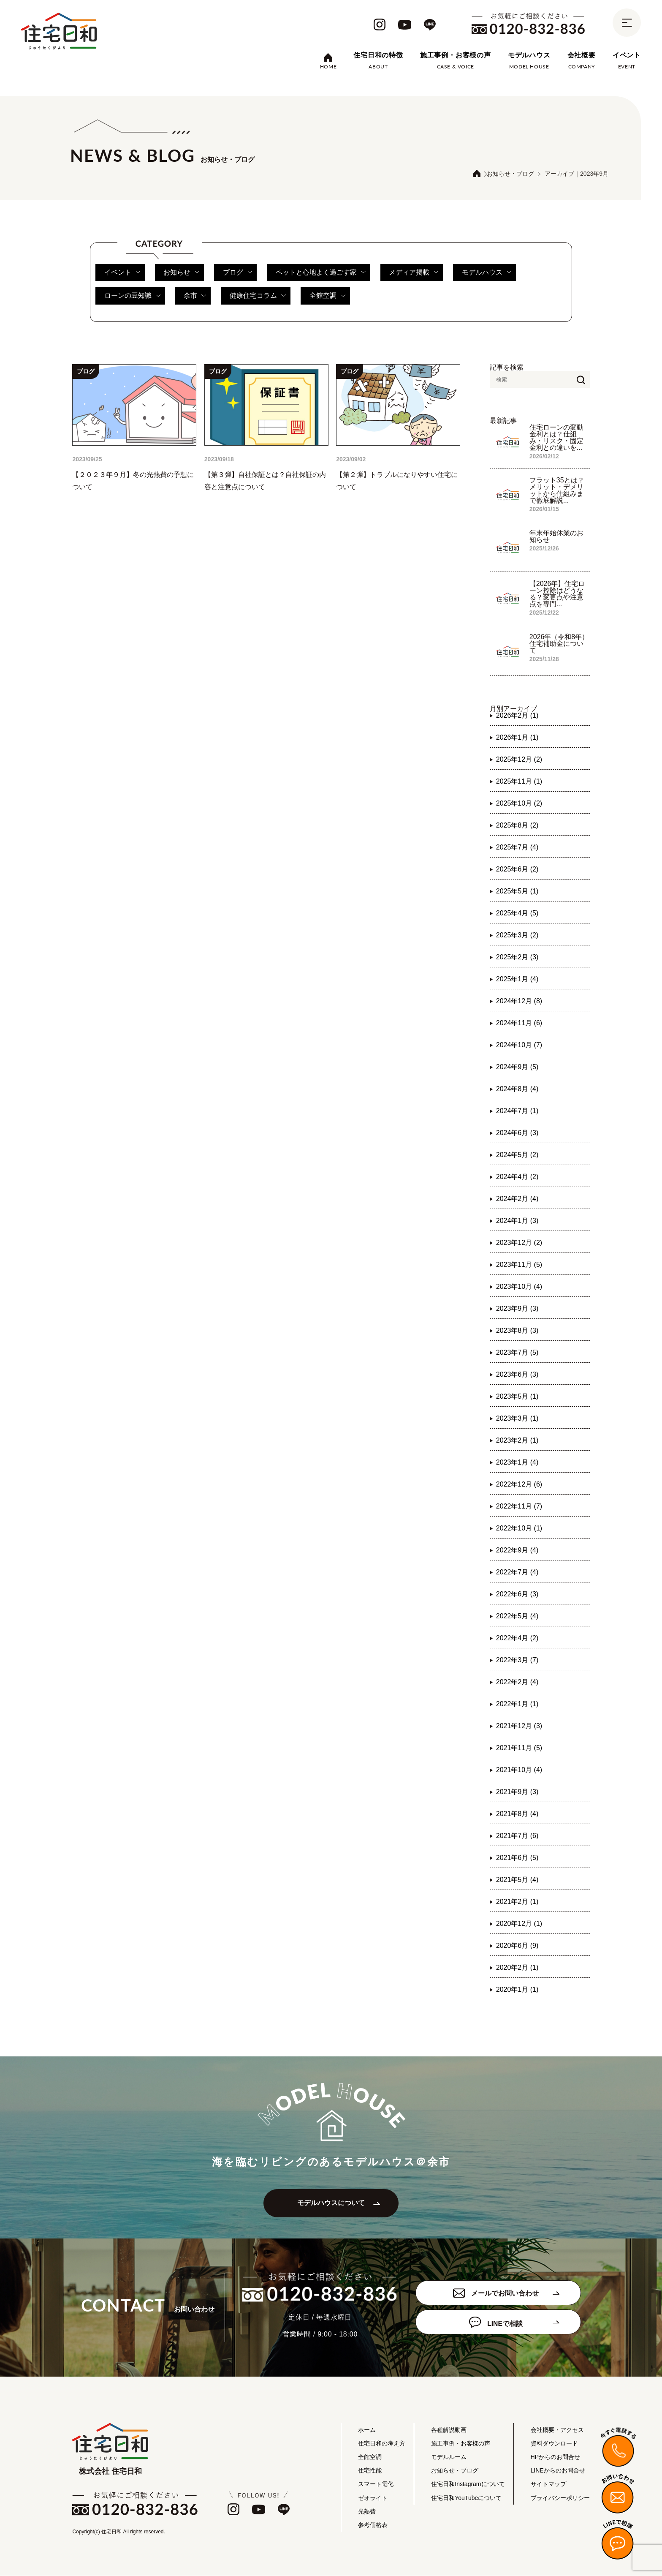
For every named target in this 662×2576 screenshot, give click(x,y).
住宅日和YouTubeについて (466, 2498)
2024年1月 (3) (517, 1220)
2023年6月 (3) (517, 1374)
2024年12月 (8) (519, 1001)
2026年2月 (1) (517, 715)
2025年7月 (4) (517, 847)
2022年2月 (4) (517, 1682)
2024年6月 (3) (517, 1132)
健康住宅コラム (259, 296)
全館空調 (328, 296)
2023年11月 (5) (519, 1264)
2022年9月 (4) (517, 1550)
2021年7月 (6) (517, 1835)
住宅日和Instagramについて (468, 2484)
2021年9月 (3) (517, 1791)
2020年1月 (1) (517, 1989)
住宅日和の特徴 (378, 55)
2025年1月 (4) (517, 979)
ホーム (367, 2430)
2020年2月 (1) (517, 1967)
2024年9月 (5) (517, 1066)
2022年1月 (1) (517, 1703)
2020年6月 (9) (517, 1945)
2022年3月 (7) (517, 1660)
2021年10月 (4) (519, 1769)
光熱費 (367, 2512)
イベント (627, 55)
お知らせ (182, 272)
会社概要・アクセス (557, 2430)
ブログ (238, 272)
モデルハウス (529, 55)
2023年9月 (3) (517, 1308)
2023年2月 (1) (517, 1440)
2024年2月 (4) (517, 1198)
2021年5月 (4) (517, 1879)
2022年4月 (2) (517, 1638)
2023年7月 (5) (517, 1352)
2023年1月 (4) (517, 1462)
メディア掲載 (415, 272)
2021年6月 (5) (517, 1857)
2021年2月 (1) (517, 1901)
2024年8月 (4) (517, 1088)
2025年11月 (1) (519, 781)
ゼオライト (373, 2498)
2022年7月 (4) (517, 1572)
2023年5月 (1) (517, 1396)
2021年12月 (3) (519, 1725)
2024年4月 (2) (517, 1176)
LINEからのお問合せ (558, 2471)
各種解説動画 (449, 2430)
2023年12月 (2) (519, 1242)
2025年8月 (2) (517, 825)
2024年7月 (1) (517, 1110)
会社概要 (581, 55)
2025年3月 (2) (517, 935)
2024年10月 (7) (519, 1044)
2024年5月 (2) (517, 1154)
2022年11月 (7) (519, 1506)
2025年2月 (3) (517, 957)
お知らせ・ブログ (510, 174)
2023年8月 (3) (517, 1330)
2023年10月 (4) (519, 1286)
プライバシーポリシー (560, 2498)
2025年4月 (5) (517, 913)
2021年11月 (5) (519, 1747)
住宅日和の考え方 (381, 2444)
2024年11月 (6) (519, 1023)
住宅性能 (370, 2471)
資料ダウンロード (554, 2444)
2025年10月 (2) (519, 803)
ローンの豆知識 (132, 296)
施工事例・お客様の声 (455, 55)
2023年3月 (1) (517, 1418)
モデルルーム (449, 2457)
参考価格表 (373, 2525)
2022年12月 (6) (519, 1484)
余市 (195, 296)
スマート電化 (375, 2484)
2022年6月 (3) (517, 1594)
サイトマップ (548, 2484)
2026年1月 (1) (517, 737)
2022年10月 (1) (519, 1528)
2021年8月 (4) (517, 1813)
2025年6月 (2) (517, 869)
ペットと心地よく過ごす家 (321, 272)
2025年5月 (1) (517, 891)
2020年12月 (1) (519, 1923)
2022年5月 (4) (517, 1616)
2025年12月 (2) (519, 759)
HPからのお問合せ (555, 2457)
